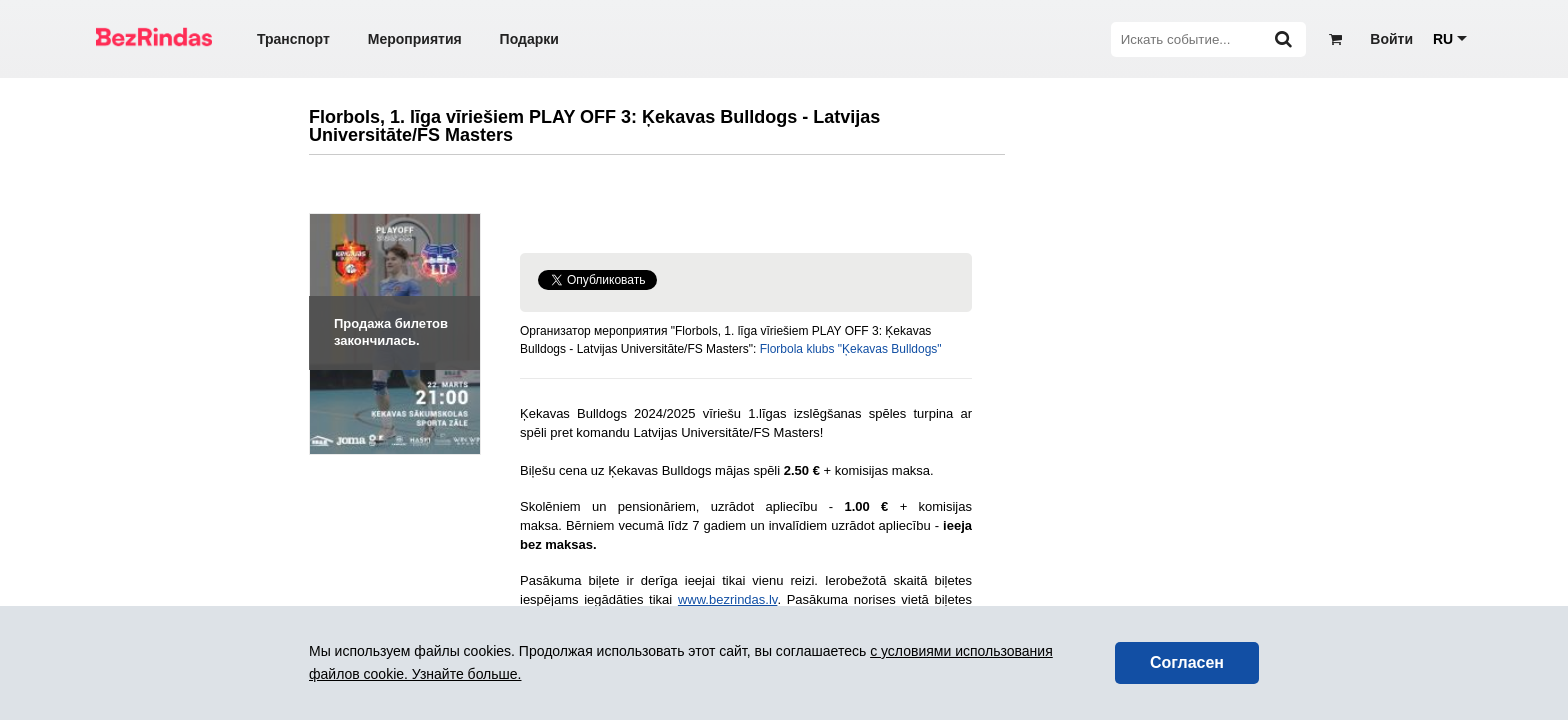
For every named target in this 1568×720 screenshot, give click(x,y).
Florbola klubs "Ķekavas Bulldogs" (851, 349)
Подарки (529, 39)
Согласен (1187, 662)
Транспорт (293, 39)
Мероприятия (415, 39)
